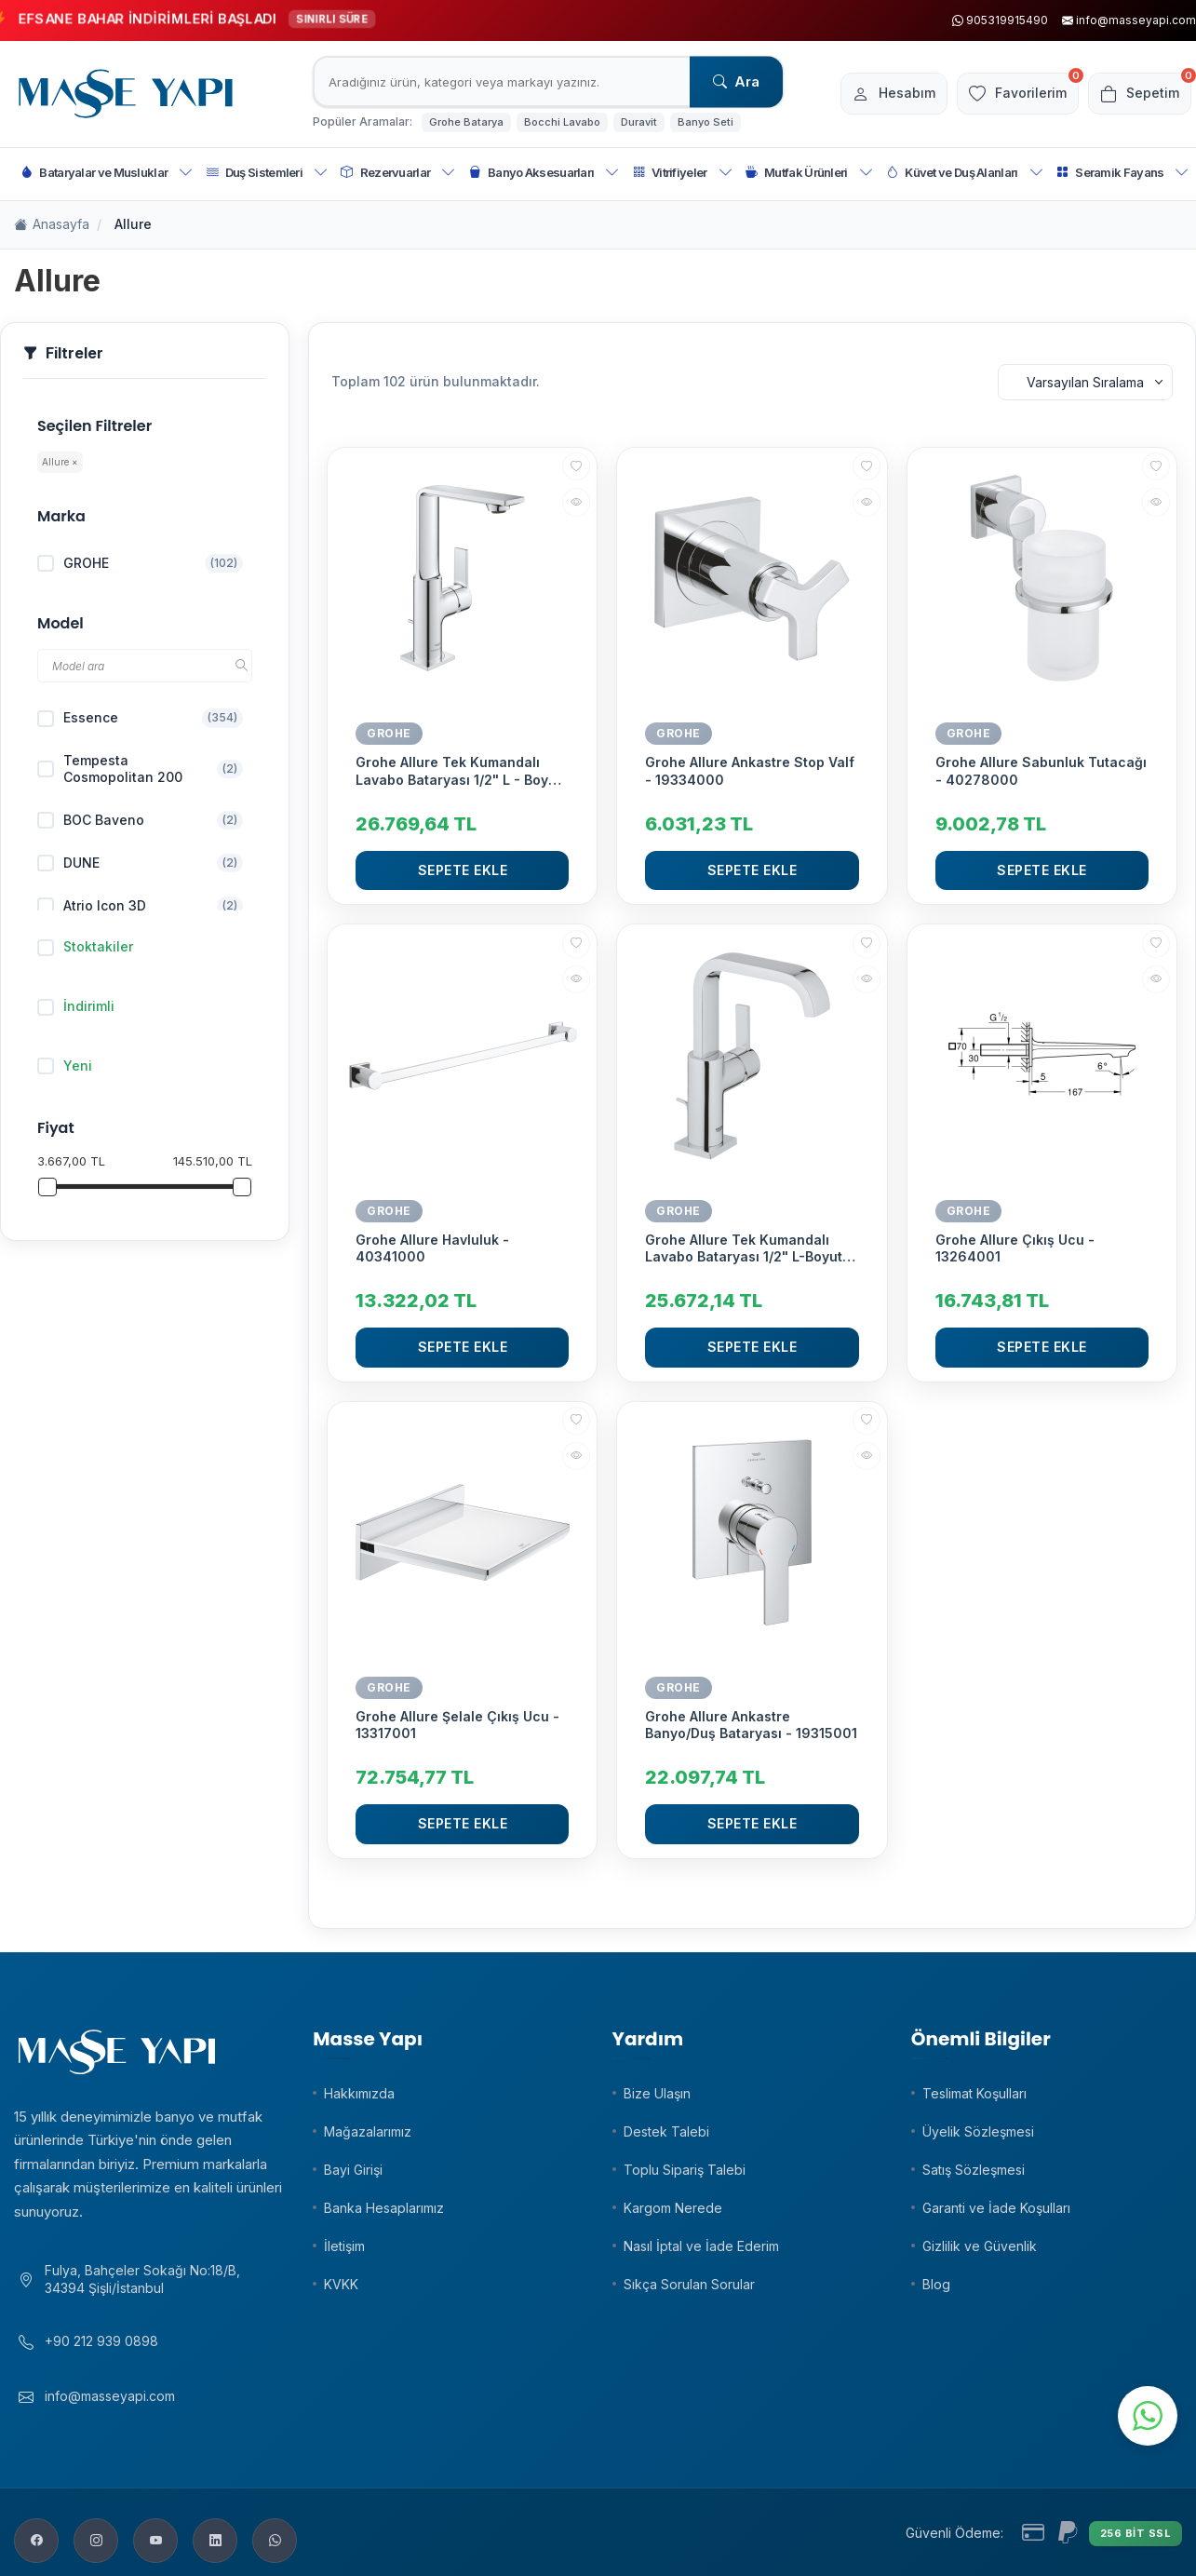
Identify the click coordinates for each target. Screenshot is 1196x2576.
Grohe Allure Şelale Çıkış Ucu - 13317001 (457, 1724)
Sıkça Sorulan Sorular (689, 2284)
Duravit (639, 121)
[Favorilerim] (1003, 94)
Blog (936, 2284)
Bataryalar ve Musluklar (107, 172)
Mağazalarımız (367, 2131)
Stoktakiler (85, 946)
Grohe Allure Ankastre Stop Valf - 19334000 (749, 770)
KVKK (341, 2284)
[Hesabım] (870, 94)
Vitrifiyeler (682, 172)
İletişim (344, 2246)
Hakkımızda (359, 2093)
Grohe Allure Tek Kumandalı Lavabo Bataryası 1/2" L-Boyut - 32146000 (749, 1248)
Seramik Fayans (1122, 172)
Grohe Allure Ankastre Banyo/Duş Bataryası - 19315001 (751, 1724)
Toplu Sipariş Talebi (685, 2170)
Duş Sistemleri (268, 172)
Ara (736, 81)
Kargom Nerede (673, 2208)
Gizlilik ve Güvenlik (979, 2246)
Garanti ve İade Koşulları (996, 2208)
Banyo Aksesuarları (544, 172)
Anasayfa (51, 225)
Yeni (64, 1066)
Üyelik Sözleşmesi (978, 2131)
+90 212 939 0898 (101, 2350)
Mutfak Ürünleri (809, 172)
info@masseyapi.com (110, 2405)
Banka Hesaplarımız (384, 2208)
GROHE (389, 733)
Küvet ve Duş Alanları (964, 172)
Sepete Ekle (463, 870)
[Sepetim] (1135, 94)
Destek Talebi (666, 2131)
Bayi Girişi (353, 2170)
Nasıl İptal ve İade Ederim (701, 2246)
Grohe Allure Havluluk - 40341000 (432, 1248)
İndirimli (75, 1006)
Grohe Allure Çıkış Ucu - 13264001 (1015, 1248)
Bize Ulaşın (657, 2093)
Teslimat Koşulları (974, 2093)
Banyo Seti (705, 121)
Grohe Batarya (466, 121)
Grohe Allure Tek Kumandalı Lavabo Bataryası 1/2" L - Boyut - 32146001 (458, 771)
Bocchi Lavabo (562, 121)
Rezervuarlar (398, 172)
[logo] (125, 94)
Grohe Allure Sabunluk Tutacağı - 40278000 (1041, 770)
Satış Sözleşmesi (973, 2170)
